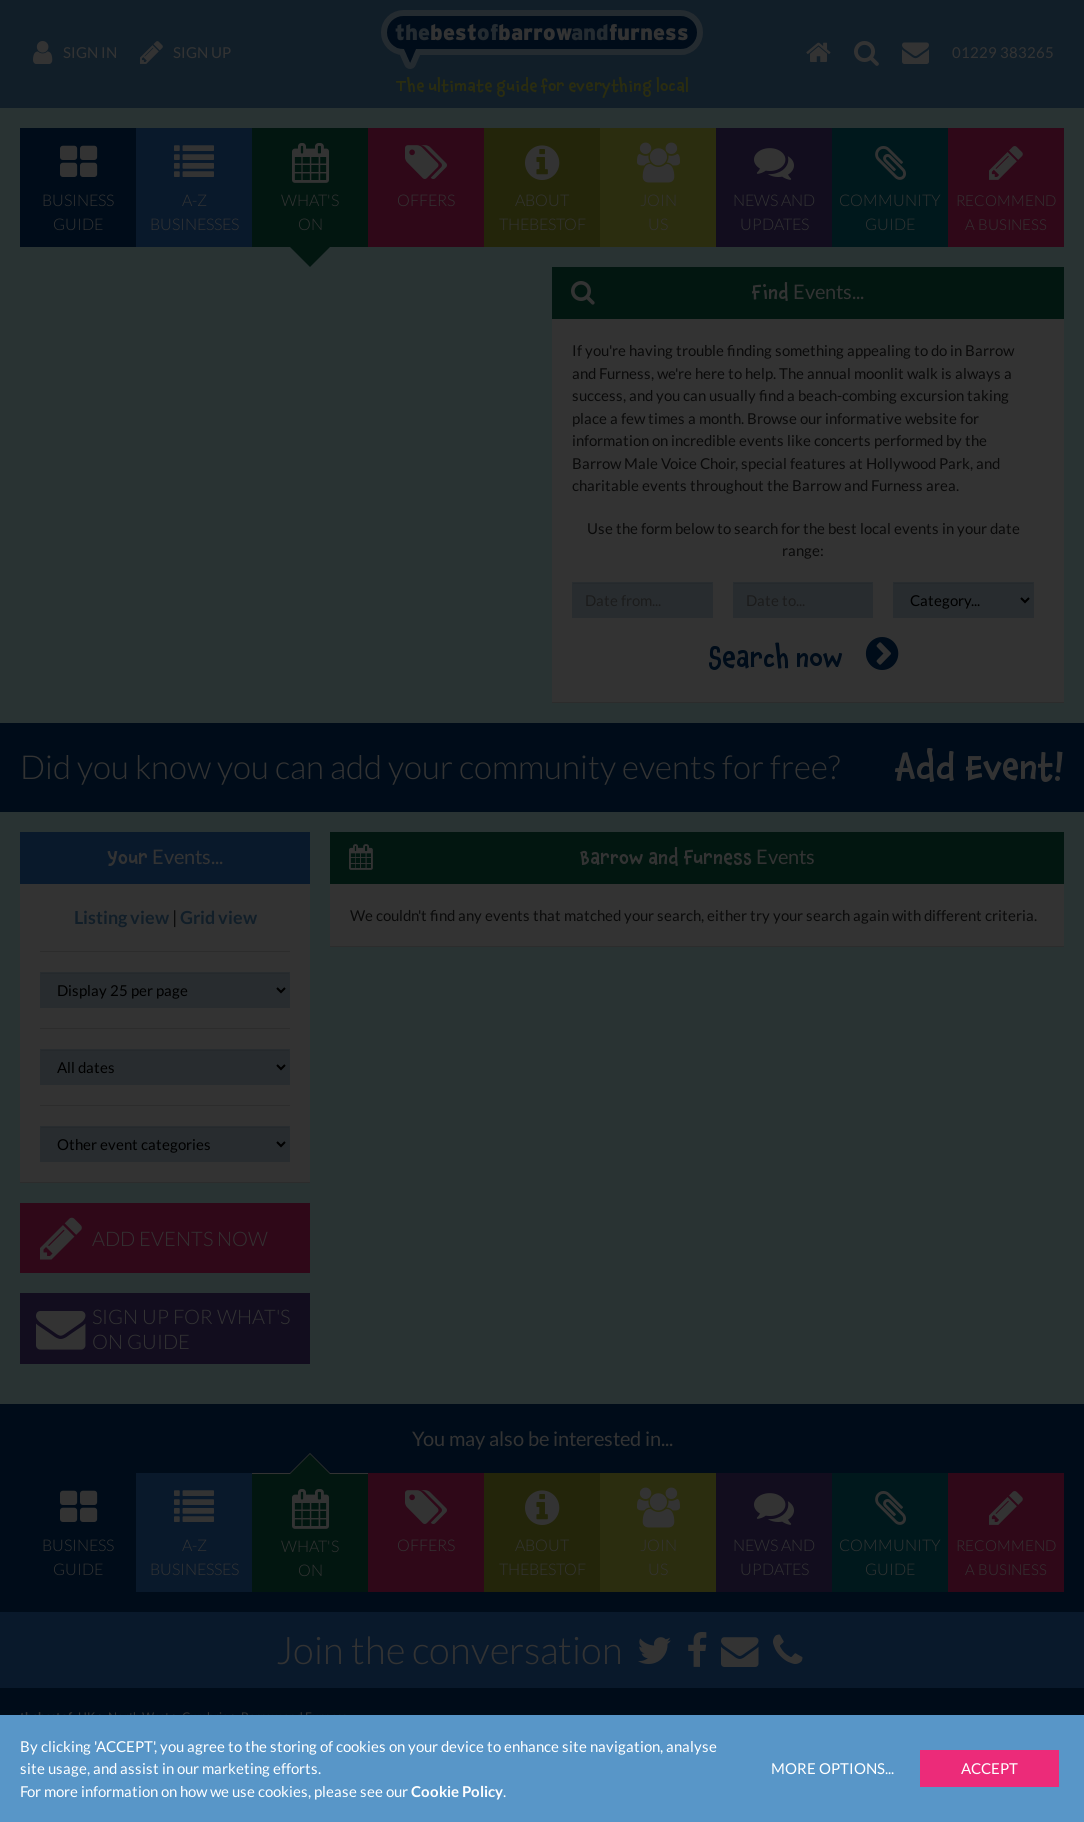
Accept (989, 1768)
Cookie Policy (457, 1791)
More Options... (832, 1768)
